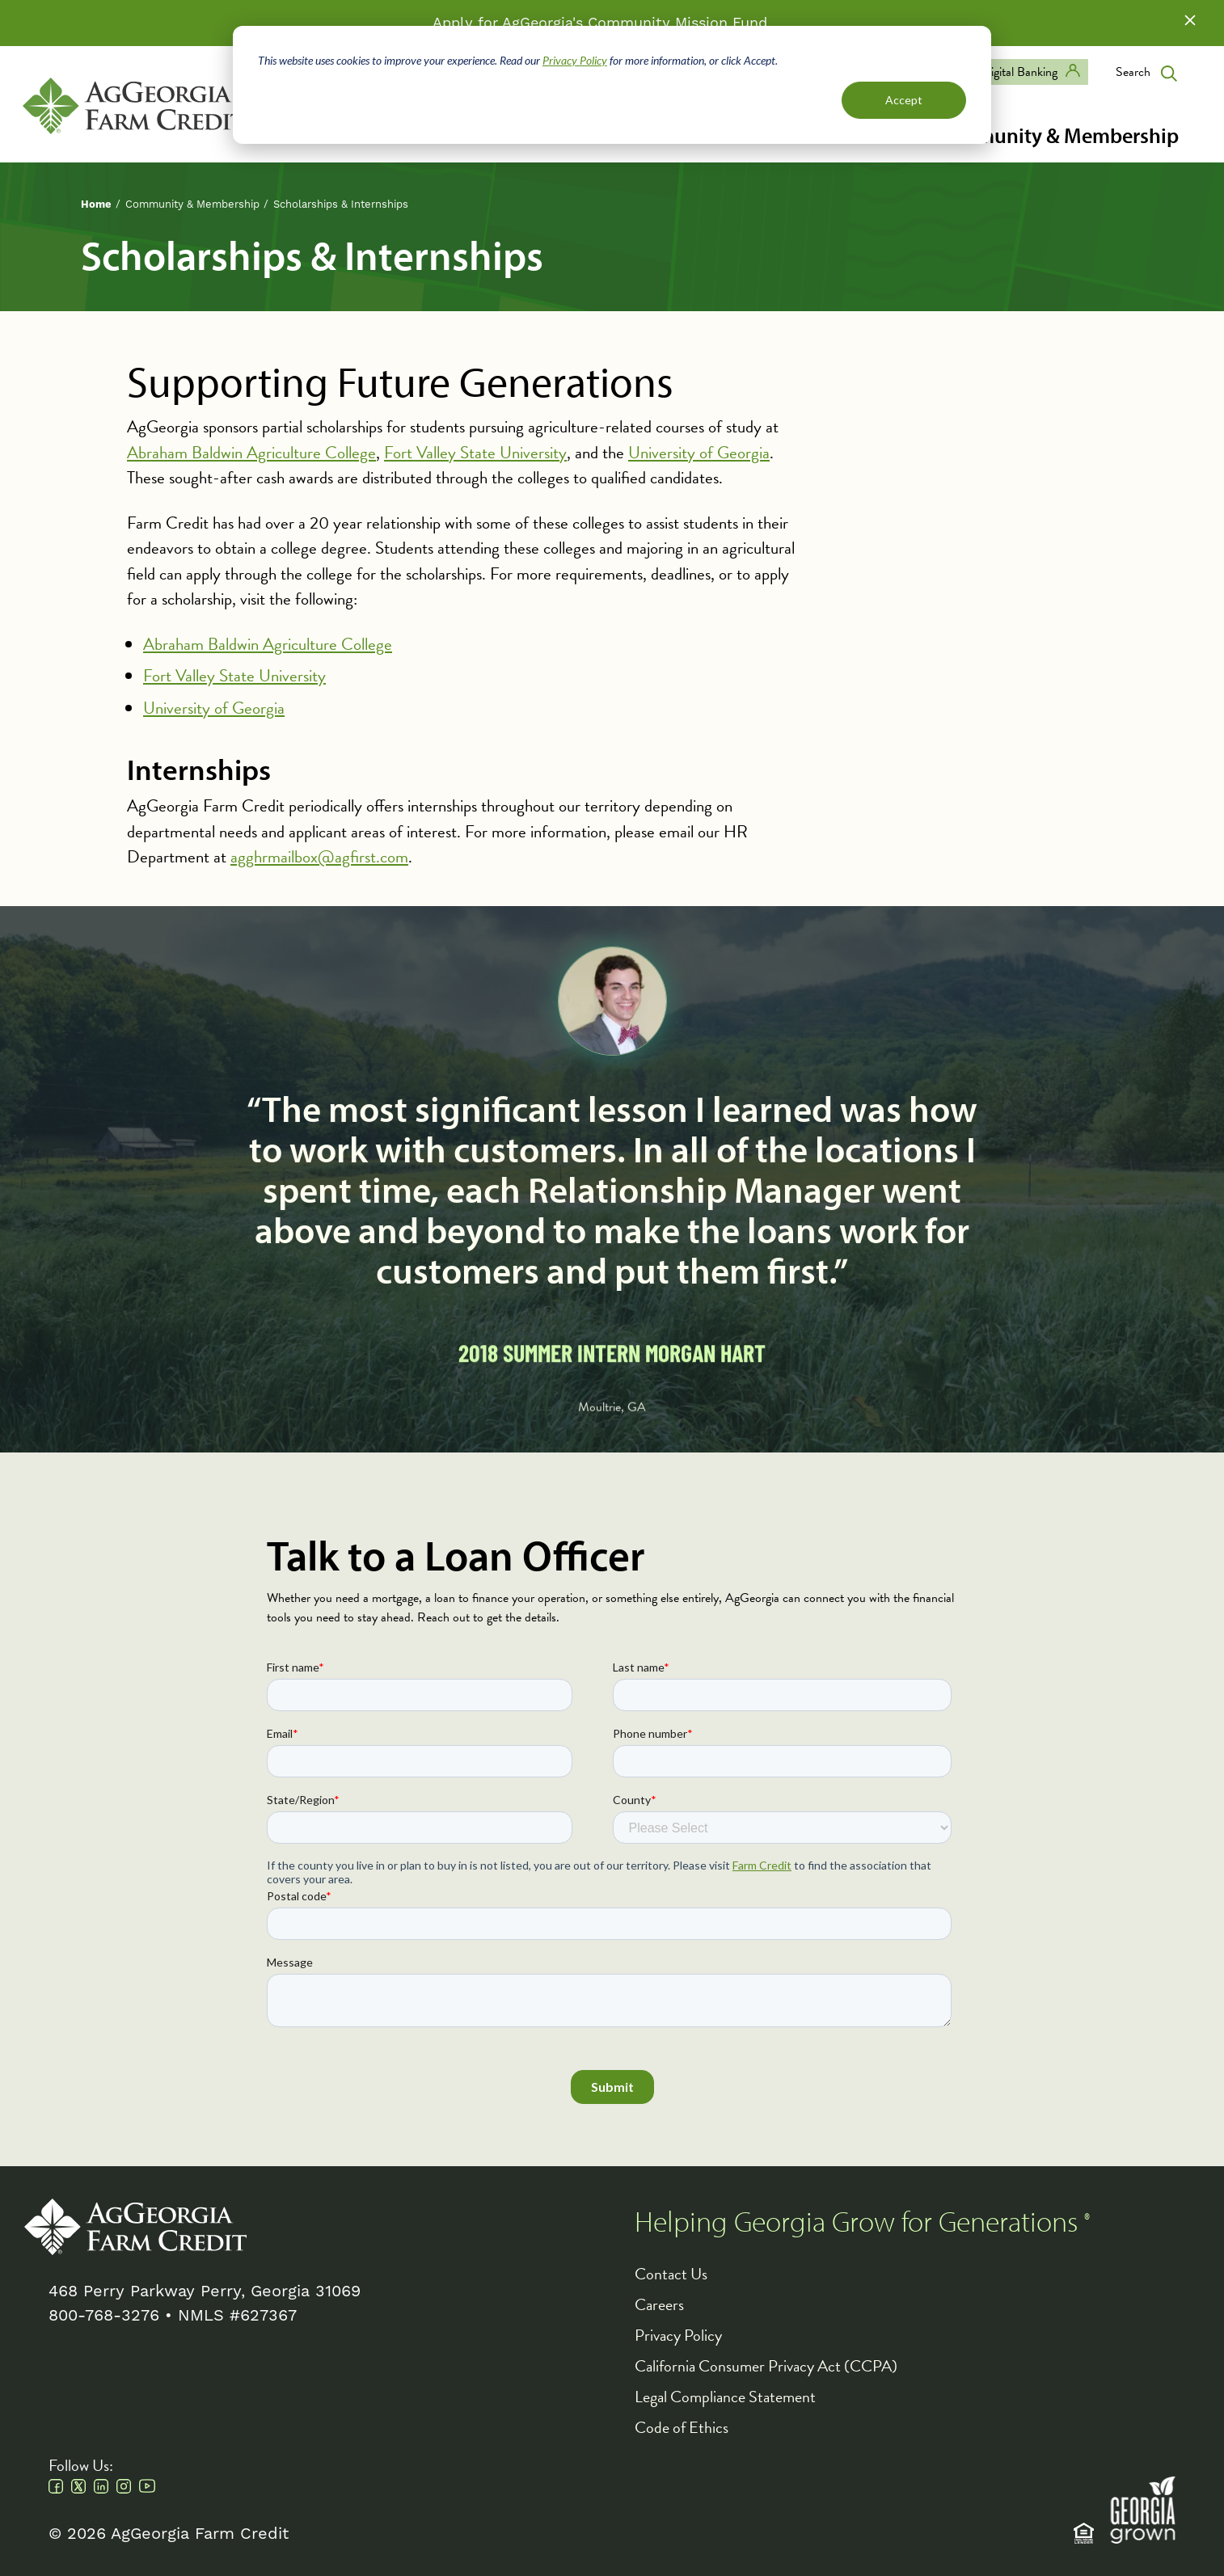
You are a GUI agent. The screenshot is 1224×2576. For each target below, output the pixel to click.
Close (1190, 20)
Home (96, 204)
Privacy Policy (574, 60)
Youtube (147, 2486)
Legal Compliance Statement (725, 2396)
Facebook (56, 2486)
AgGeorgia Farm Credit (135, 2227)
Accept (903, 100)
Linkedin (101, 2486)
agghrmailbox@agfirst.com (319, 857)
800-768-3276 (104, 2315)
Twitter (78, 2486)
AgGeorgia (134, 106)
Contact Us (671, 2274)
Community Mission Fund (677, 23)
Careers (659, 2304)
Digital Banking (1019, 72)
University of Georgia (699, 453)
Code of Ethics (681, 2427)
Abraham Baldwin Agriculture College (251, 453)
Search (1133, 72)
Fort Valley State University (475, 453)
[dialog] (612, 85)
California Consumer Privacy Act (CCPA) (766, 2366)
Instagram (123, 2486)
